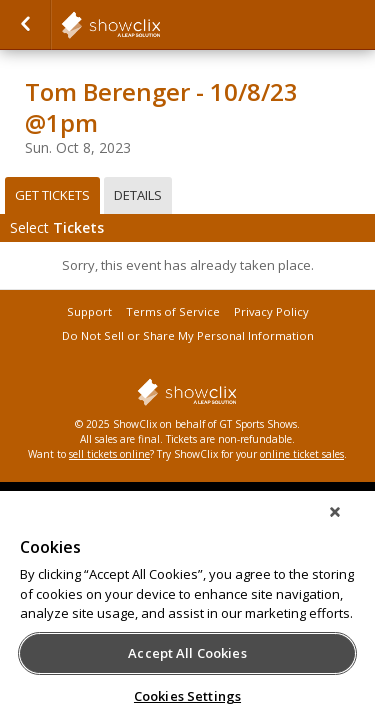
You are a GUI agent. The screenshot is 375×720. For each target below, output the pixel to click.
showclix (160, 25)
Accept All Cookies (187, 653)
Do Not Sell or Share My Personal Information (188, 335)
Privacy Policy (271, 311)
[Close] (349, 525)
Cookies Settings (187, 696)
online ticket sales (302, 454)
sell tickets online (109, 454)
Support (89, 311)
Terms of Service (173, 311)
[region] (187, 612)
